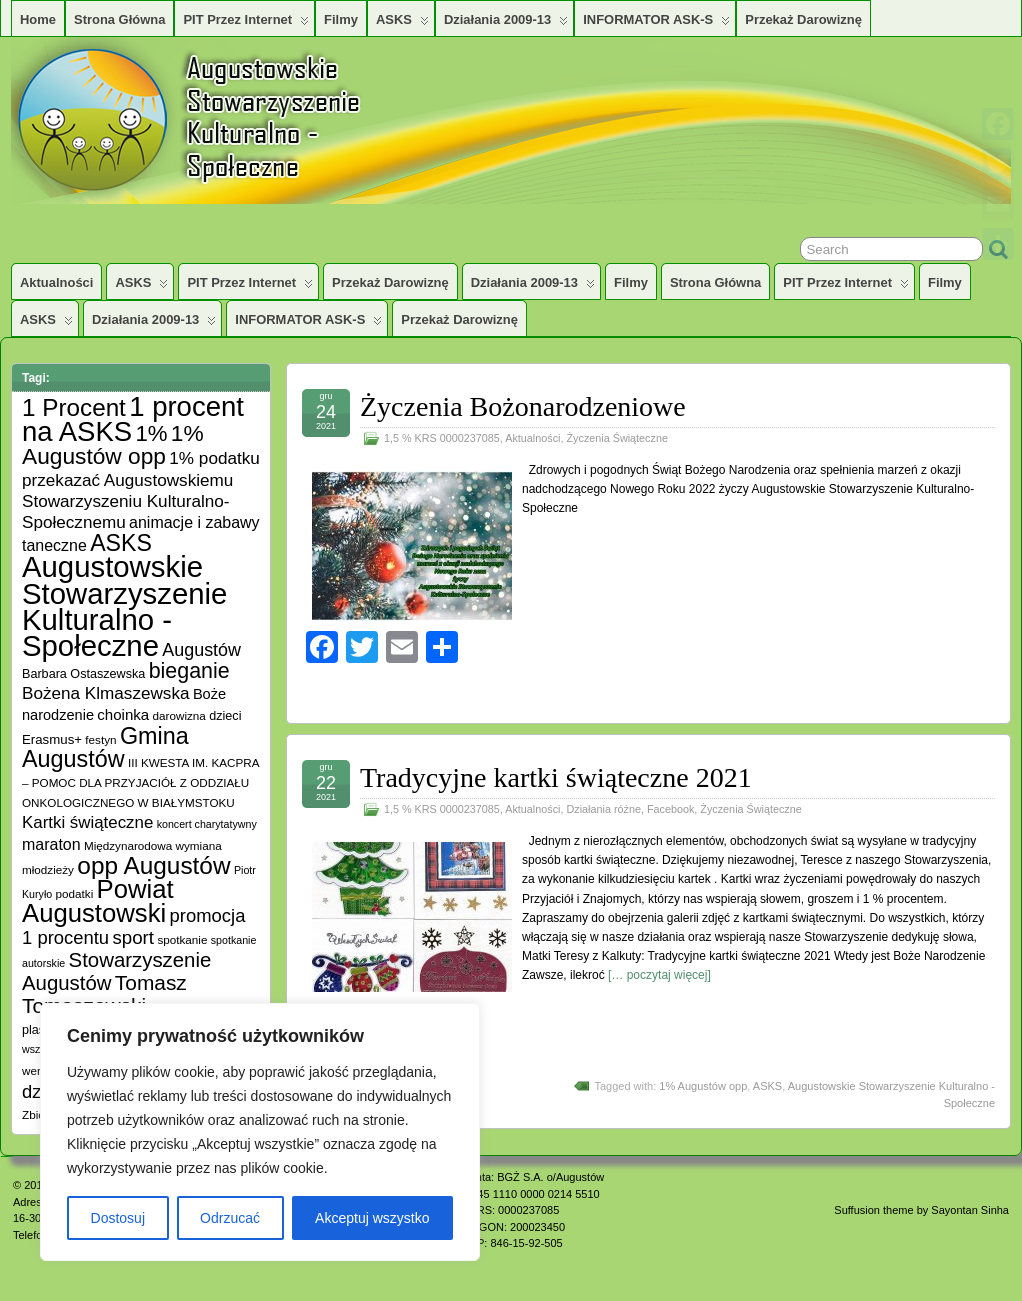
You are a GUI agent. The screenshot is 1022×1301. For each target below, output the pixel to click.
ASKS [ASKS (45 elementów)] (121, 543)
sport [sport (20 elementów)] (133, 937)
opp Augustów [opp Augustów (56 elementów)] (153, 865)
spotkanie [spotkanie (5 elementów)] (182, 939)
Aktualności (56, 282)
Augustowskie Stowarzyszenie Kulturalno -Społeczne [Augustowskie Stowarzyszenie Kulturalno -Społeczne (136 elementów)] (124, 606)
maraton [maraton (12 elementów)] (51, 844)
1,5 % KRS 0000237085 (442, 438)
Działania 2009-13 (506, 24)
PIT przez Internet (246, 24)
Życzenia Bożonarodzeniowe (523, 406)
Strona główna (119, 19)
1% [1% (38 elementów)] (151, 433)
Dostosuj (118, 1218)
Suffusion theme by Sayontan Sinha (921, 1210)
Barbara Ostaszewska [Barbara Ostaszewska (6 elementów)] (83, 674)
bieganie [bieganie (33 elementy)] (189, 671)
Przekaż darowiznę (803, 19)
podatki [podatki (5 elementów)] (75, 893)
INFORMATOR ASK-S (656, 24)
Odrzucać (230, 1218)
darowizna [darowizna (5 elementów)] (179, 715)
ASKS (402, 24)
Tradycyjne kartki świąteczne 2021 (556, 777)
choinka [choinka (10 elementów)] (123, 714)
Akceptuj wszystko (372, 1218)
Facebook (670, 809)
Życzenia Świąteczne (616, 438)
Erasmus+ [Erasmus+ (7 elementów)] (52, 739)
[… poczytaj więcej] (659, 975)
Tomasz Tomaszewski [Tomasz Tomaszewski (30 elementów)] (104, 994)
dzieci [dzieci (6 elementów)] (225, 716)
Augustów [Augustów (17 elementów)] (201, 650)
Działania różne (603, 809)
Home (38, 19)
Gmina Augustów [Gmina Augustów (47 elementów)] (105, 747)
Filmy (341, 19)
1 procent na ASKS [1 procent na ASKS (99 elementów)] (133, 419)
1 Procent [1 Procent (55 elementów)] (74, 407)
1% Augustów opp (703, 1086)
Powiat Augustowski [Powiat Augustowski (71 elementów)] (98, 901)
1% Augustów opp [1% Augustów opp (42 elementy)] (113, 444)
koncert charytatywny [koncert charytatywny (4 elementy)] (207, 824)
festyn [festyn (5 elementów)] (100, 739)
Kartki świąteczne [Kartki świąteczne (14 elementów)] (87, 822)
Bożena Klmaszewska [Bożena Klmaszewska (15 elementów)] (106, 693)
